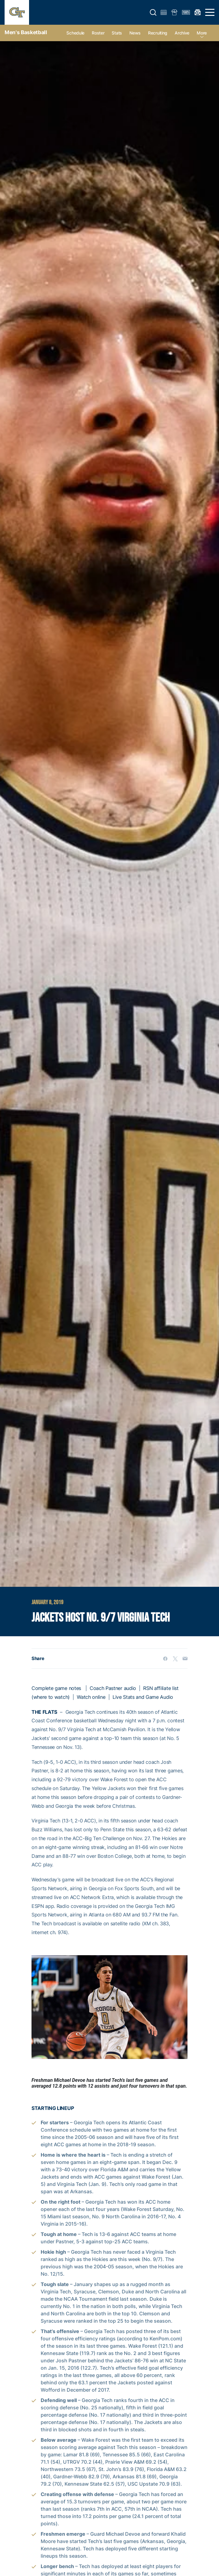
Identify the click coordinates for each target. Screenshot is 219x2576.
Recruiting (157, 32)
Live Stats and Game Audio (143, 1697)
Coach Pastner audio (113, 1688)
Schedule (75, 32)
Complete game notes (56, 1688)
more (202, 32)
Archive (182, 32)
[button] (153, 12)
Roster (98, 32)
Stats (117, 32)
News (135, 32)
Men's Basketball (26, 32)
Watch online (91, 1697)
